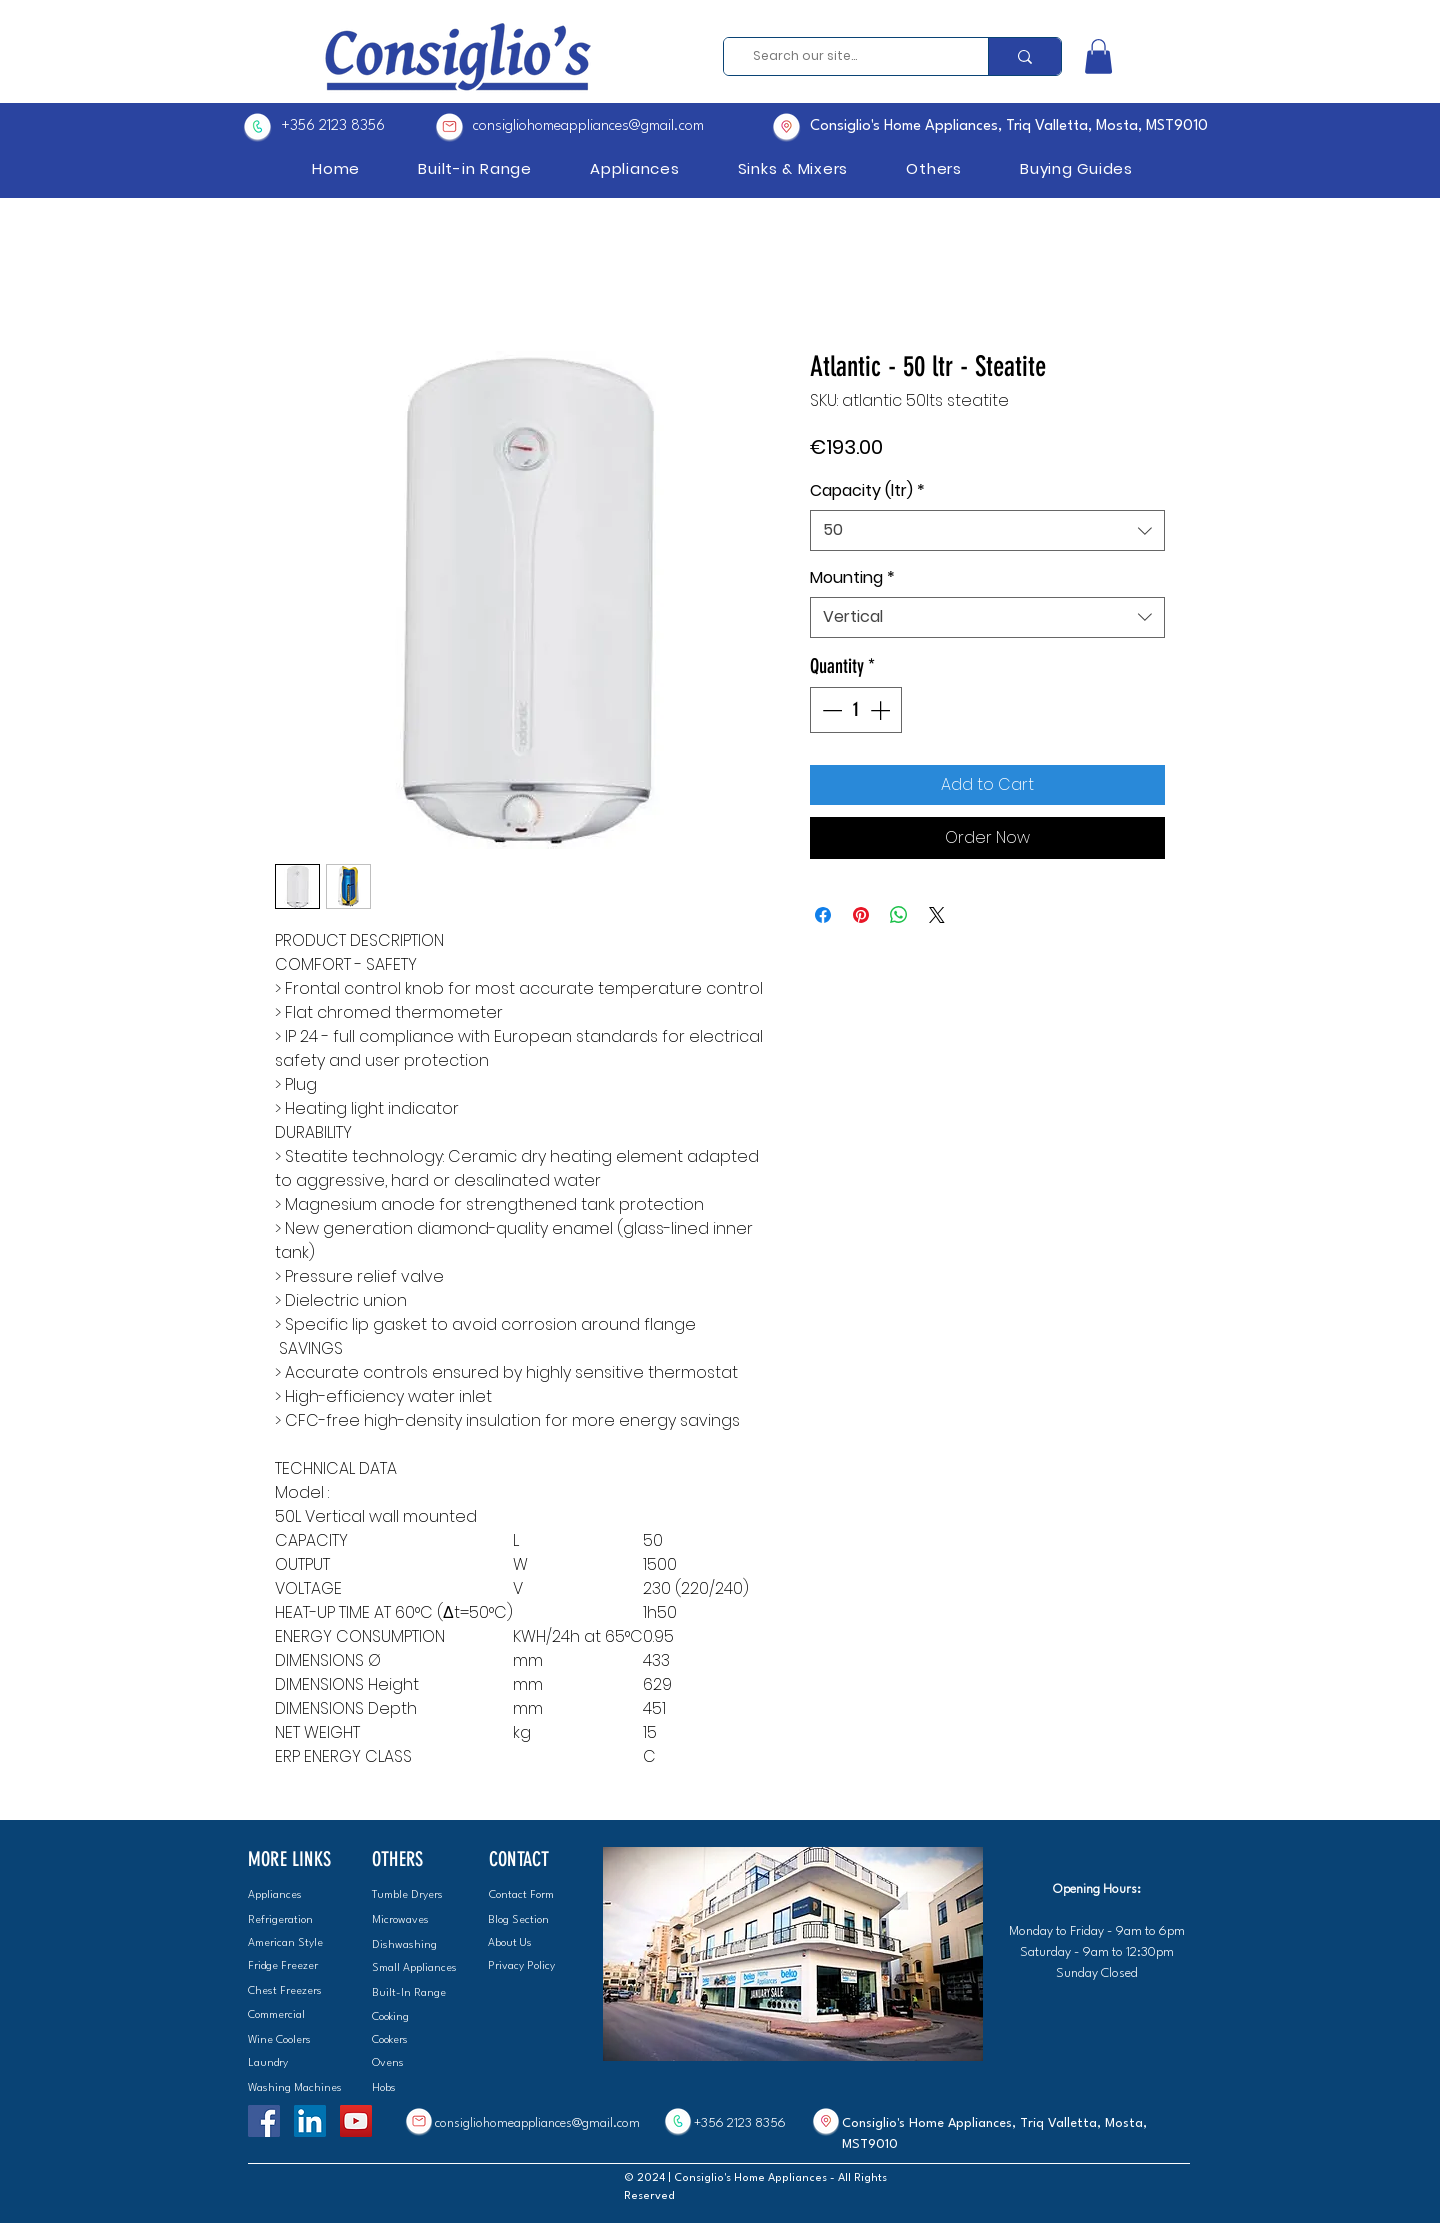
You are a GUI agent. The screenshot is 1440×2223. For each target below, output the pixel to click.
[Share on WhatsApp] (899, 915)
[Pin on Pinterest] (861, 915)
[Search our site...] (849, 56)
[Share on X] (937, 915)
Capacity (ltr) (867, 491)
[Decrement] (830, 710)
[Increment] (882, 710)
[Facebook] (264, 2121)
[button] (1098, 56)
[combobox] (987, 530)
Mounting (852, 578)
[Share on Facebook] (823, 915)
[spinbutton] (856, 710)
